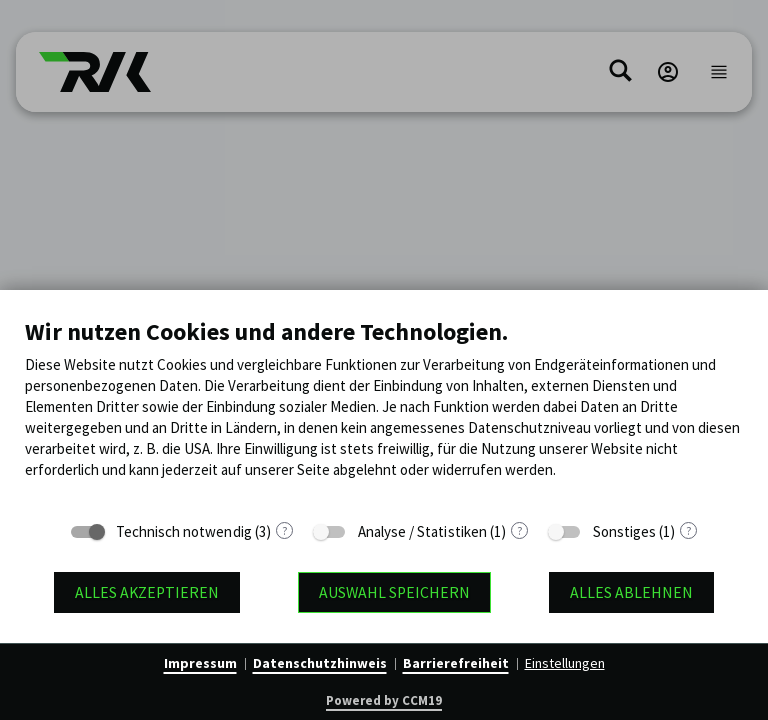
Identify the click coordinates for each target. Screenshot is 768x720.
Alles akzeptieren (147, 592)
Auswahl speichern (394, 592)
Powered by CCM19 (384, 700)
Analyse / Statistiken (422, 531)
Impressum (200, 663)
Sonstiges (625, 531)
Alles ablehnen (631, 592)
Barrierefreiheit (456, 663)
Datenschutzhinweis (320, 663)
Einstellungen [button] (565, 663)
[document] (384, 413)
